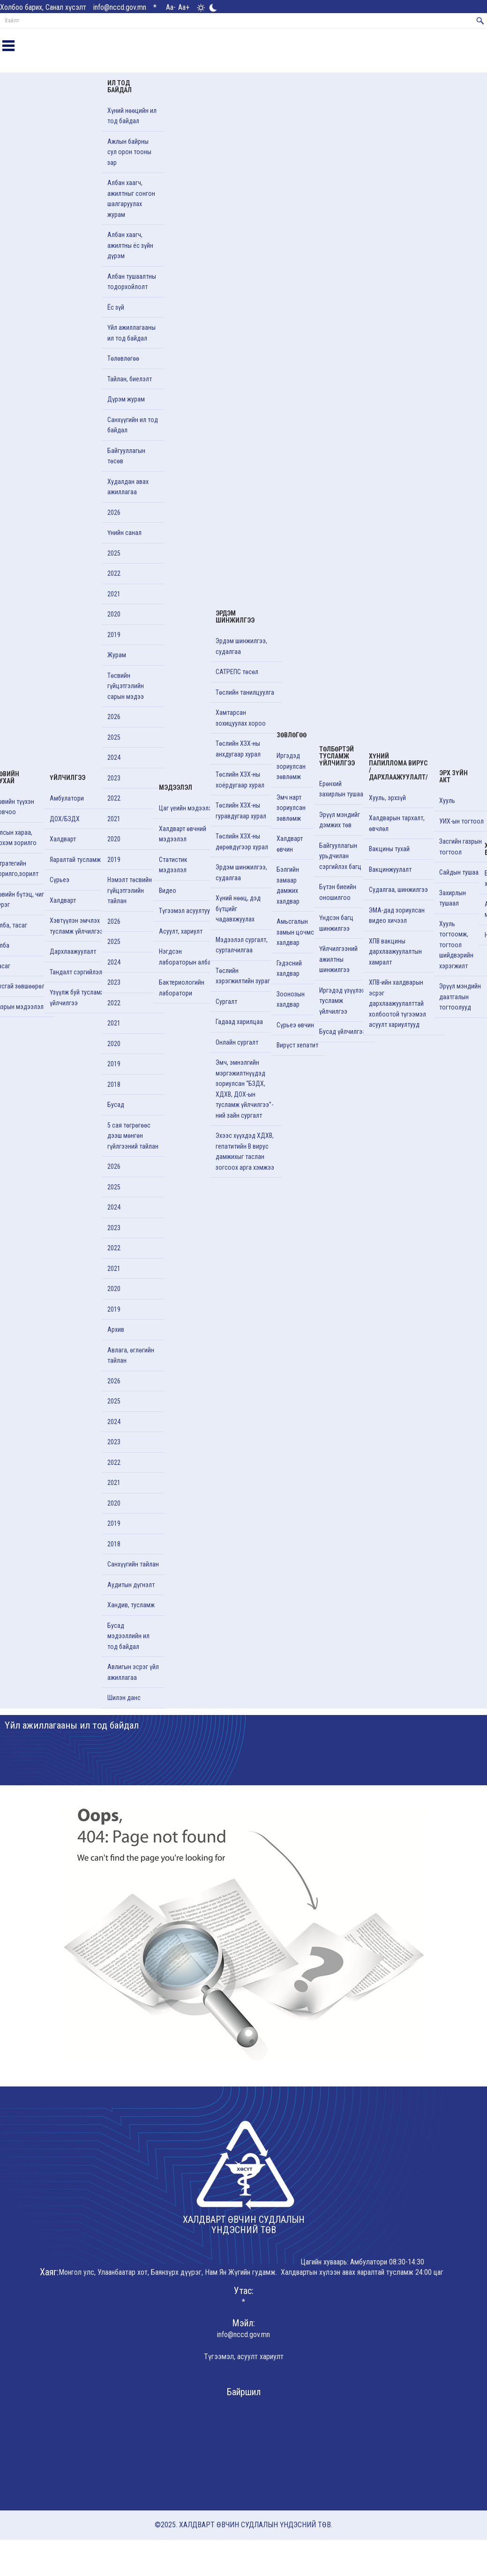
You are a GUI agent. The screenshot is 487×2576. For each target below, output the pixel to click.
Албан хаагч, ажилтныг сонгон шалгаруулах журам (131, 198)
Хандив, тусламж (131, 1605)
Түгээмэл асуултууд (186, 910)
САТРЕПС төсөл (237, 672)
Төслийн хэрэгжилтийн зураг (243, 976)
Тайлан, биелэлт (129, 379)
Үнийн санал (124, 532)
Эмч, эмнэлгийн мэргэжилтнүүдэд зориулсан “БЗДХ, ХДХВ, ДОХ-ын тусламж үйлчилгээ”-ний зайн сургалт (244, 1089)
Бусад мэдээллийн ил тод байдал (128, 1636)
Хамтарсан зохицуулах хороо (241, 718)
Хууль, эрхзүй (387, 798)
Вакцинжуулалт (390, 869)
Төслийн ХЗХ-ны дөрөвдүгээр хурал (242, 841)
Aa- (171, 7)
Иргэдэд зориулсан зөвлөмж (291, 766)
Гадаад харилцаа (239, 1021)
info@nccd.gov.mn (119, 7)
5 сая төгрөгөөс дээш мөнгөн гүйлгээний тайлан (132, 1135)
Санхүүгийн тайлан (133, 1564)
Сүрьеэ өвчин (295, 1025)
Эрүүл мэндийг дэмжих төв (339, 820)
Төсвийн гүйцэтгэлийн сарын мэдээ (125, 686)
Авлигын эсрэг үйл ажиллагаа (133, 1672)
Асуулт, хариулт (180, 931)
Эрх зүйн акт (453, 776)
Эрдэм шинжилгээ (235, 616)
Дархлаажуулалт (73, 951)
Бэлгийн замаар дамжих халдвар (288, 885)
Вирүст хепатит (297, 1045)
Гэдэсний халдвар (289, 968)
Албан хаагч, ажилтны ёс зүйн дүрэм (130, 245)
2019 (113, 634)
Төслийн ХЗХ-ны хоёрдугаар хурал (240, 780)
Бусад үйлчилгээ (342, 1031)
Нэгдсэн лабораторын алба (185, 957)
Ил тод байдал (119, 86)
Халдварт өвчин (290, 844)
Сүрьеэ (59, 879)
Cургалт (226, 1001)
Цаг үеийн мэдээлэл (187, 808)
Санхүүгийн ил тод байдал (132, 425)
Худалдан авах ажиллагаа (128, 487)
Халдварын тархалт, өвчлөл (397, 823)
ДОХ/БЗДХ (65, 819)
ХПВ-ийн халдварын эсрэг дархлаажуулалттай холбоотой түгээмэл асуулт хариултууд (397, 1003)
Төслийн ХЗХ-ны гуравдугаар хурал (241, 811)
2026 (113, 512)
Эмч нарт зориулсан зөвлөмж (291, 808)
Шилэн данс (124, 1697)
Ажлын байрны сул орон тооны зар (129, 152)
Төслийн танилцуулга (245, 692)
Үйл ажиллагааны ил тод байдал (131, 333)
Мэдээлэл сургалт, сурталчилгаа (242, 945)
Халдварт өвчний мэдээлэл (182, 834)
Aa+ (183, 7)
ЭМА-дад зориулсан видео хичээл (397, 915)
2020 (113, 614)
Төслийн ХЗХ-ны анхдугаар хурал (238, 749)
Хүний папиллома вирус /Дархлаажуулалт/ (398, 766)
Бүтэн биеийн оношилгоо (337, 892)
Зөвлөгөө (292, 735)
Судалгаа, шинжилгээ (398, 889)
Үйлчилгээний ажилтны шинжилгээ (338, 959)
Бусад (115, 1104)
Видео (167, 890)
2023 (113, 778)
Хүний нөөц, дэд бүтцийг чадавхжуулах (238, 908)
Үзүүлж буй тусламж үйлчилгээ (77, 997)
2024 (113, 757)
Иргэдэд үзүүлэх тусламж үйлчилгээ (342, 1001)
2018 (113, 1084)
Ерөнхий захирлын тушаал (343, 789)
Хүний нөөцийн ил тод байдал (132, 116)
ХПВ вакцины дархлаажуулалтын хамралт (395, 951)
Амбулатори (67, 798)
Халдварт (63, 839)
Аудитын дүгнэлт (131, 1585)
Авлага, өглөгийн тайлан (130, 1355)
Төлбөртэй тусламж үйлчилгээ (337, 756)
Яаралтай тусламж (75, 859)
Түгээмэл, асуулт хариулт (244, 2356)
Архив (115, 1329)
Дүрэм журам (126, 399)
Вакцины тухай (389, 849)
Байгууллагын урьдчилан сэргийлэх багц (340, 856)
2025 (113, 553)
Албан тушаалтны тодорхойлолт (131, 282)
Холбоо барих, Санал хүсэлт (43, 7)
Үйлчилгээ (67, 777)
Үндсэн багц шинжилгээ (336, 923)
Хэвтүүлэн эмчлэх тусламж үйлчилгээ (76, 926)
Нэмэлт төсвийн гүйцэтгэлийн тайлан (129, 890)
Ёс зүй (115, 307)
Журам (116, 655)
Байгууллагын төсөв (126, 456)
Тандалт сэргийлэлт (77, 972)
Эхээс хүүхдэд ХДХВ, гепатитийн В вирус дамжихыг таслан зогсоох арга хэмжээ (245, 1151)
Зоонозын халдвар (291, 999)
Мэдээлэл (175, 787)
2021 (113, 594)
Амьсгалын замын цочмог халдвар (297, 932)
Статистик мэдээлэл (173, 865)
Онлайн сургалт (237, 1042)
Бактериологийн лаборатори (181, 988)
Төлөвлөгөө (123, 358)
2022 (113, 573)
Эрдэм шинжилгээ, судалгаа (241, 646)
